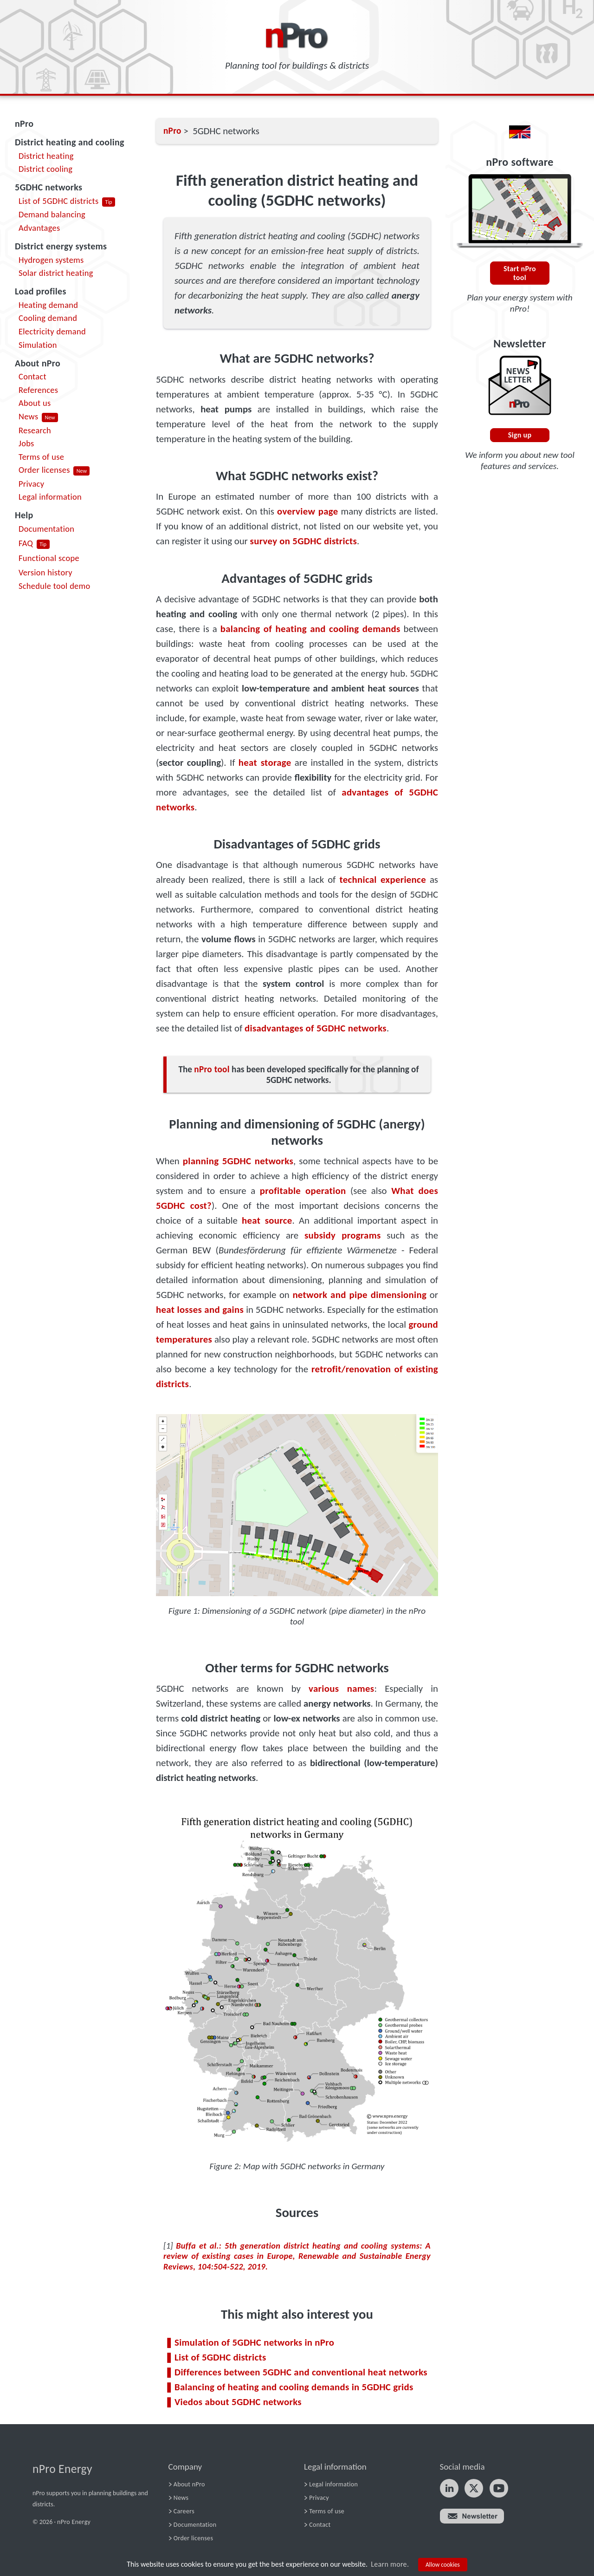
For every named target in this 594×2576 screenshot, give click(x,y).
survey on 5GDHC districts (303, 541)
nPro (24, 123)
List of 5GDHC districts (59, 201)
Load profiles (40, 291)
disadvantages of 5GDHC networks (316, 1028)
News (28, 416)
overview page (307, 511)
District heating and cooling (69, 142)
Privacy (31, 483)
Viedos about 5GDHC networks (238, 2402)
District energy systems (61, 246)
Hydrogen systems (51, 259)
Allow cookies (443, 2565)
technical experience (382, 880)
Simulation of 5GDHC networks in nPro (254, 2342)
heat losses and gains (200, 1310)
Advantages (39, 227)
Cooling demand (48, 318)
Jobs (26, 443)
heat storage (265, 762)
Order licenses (44, 469)
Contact (32, 376)
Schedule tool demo (54, 585)
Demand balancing (52, 214)
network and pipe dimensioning (359, 1295)
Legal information (50, 496)
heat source (267, 1220)
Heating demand (48, 305)
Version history (45, 572)
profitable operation (303, 1191)
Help (24, 515)
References (38, 390)
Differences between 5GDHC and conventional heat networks (300, 2372)
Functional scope (49, 558)
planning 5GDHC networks (238, 1161)
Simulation (38, 344)
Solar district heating (56, 272)
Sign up (520, 434)
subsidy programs (342, 1235)
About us (35, 403)
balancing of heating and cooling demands (310, 629)
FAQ (26, 543)
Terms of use (41, 456)
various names (341, 1689)
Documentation (46, 528)
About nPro (37, 363)
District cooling (45, 168)
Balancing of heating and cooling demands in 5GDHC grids (293, 2387)
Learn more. (390, 2564)
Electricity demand (52, 331)
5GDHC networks (48, 187)
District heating (46, 155)
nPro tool (211, 1069)
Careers (184, 2511)
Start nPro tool (520, 273)
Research (35, 430)
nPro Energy (62, 2469)
